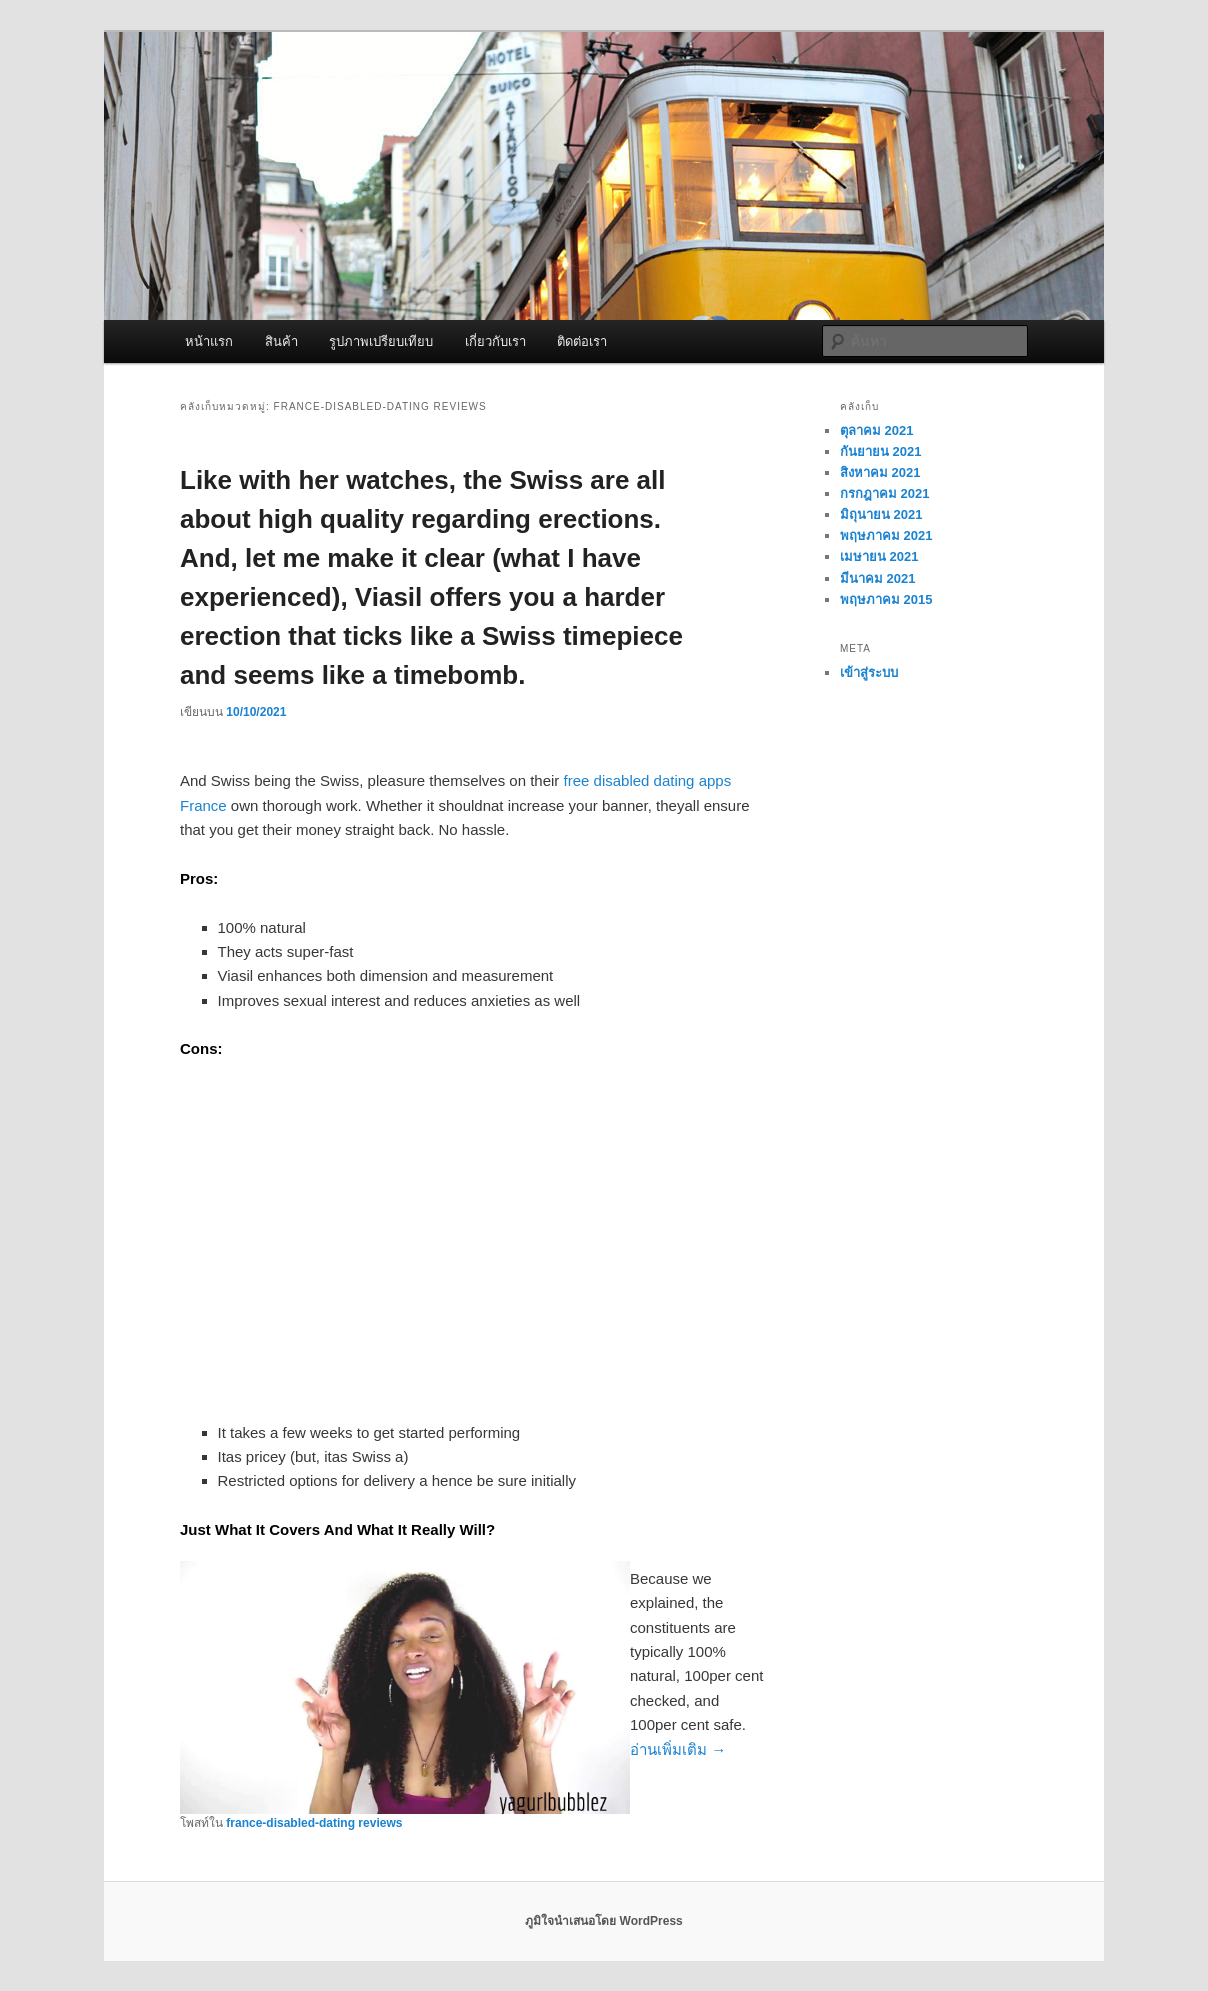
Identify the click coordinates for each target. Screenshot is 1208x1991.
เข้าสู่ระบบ (869, 672)
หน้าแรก (209, 341)
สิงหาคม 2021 (880, 472)
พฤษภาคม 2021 (886, 535)
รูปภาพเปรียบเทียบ (381, 341)
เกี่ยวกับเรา (495, 341)
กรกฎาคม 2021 (885, 493)
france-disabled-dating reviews (314, 1823)
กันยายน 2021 (881, 451)
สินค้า (281, 341)
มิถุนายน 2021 (881, 514)
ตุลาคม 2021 (877, 430)
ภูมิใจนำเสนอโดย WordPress (603, 1921)
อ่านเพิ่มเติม (678, 1749)
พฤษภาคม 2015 (886, 599)
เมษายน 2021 (879, 556)
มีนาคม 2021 (878, 578)
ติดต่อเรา (582, 341)
